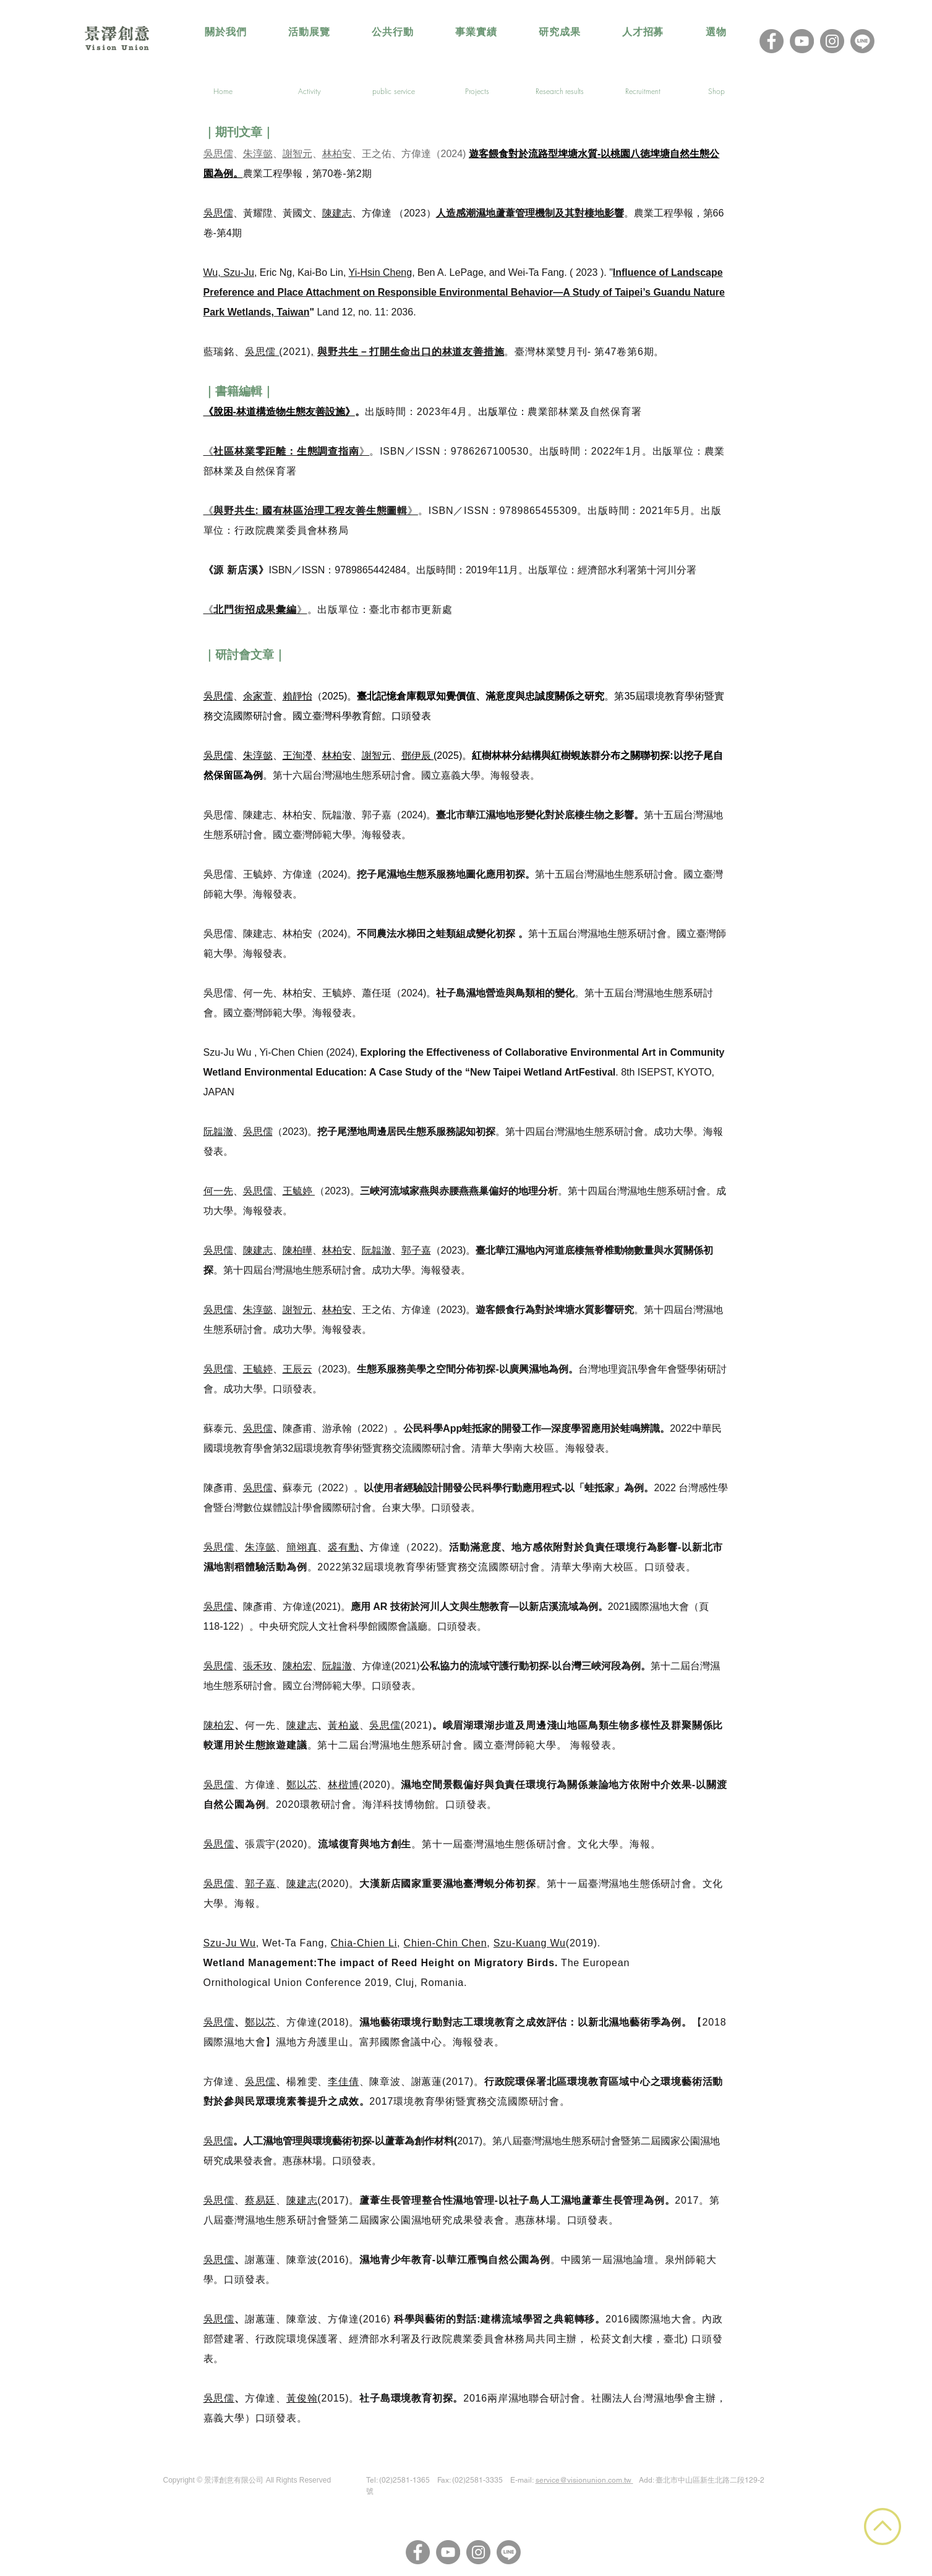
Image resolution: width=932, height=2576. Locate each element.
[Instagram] (832, 41)
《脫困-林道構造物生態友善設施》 (279, 411)
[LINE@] (862, 41)
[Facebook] (771, 41)
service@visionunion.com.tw (583, 2480)
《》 (286, 451)
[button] (309, 32)
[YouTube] (802, 41)
